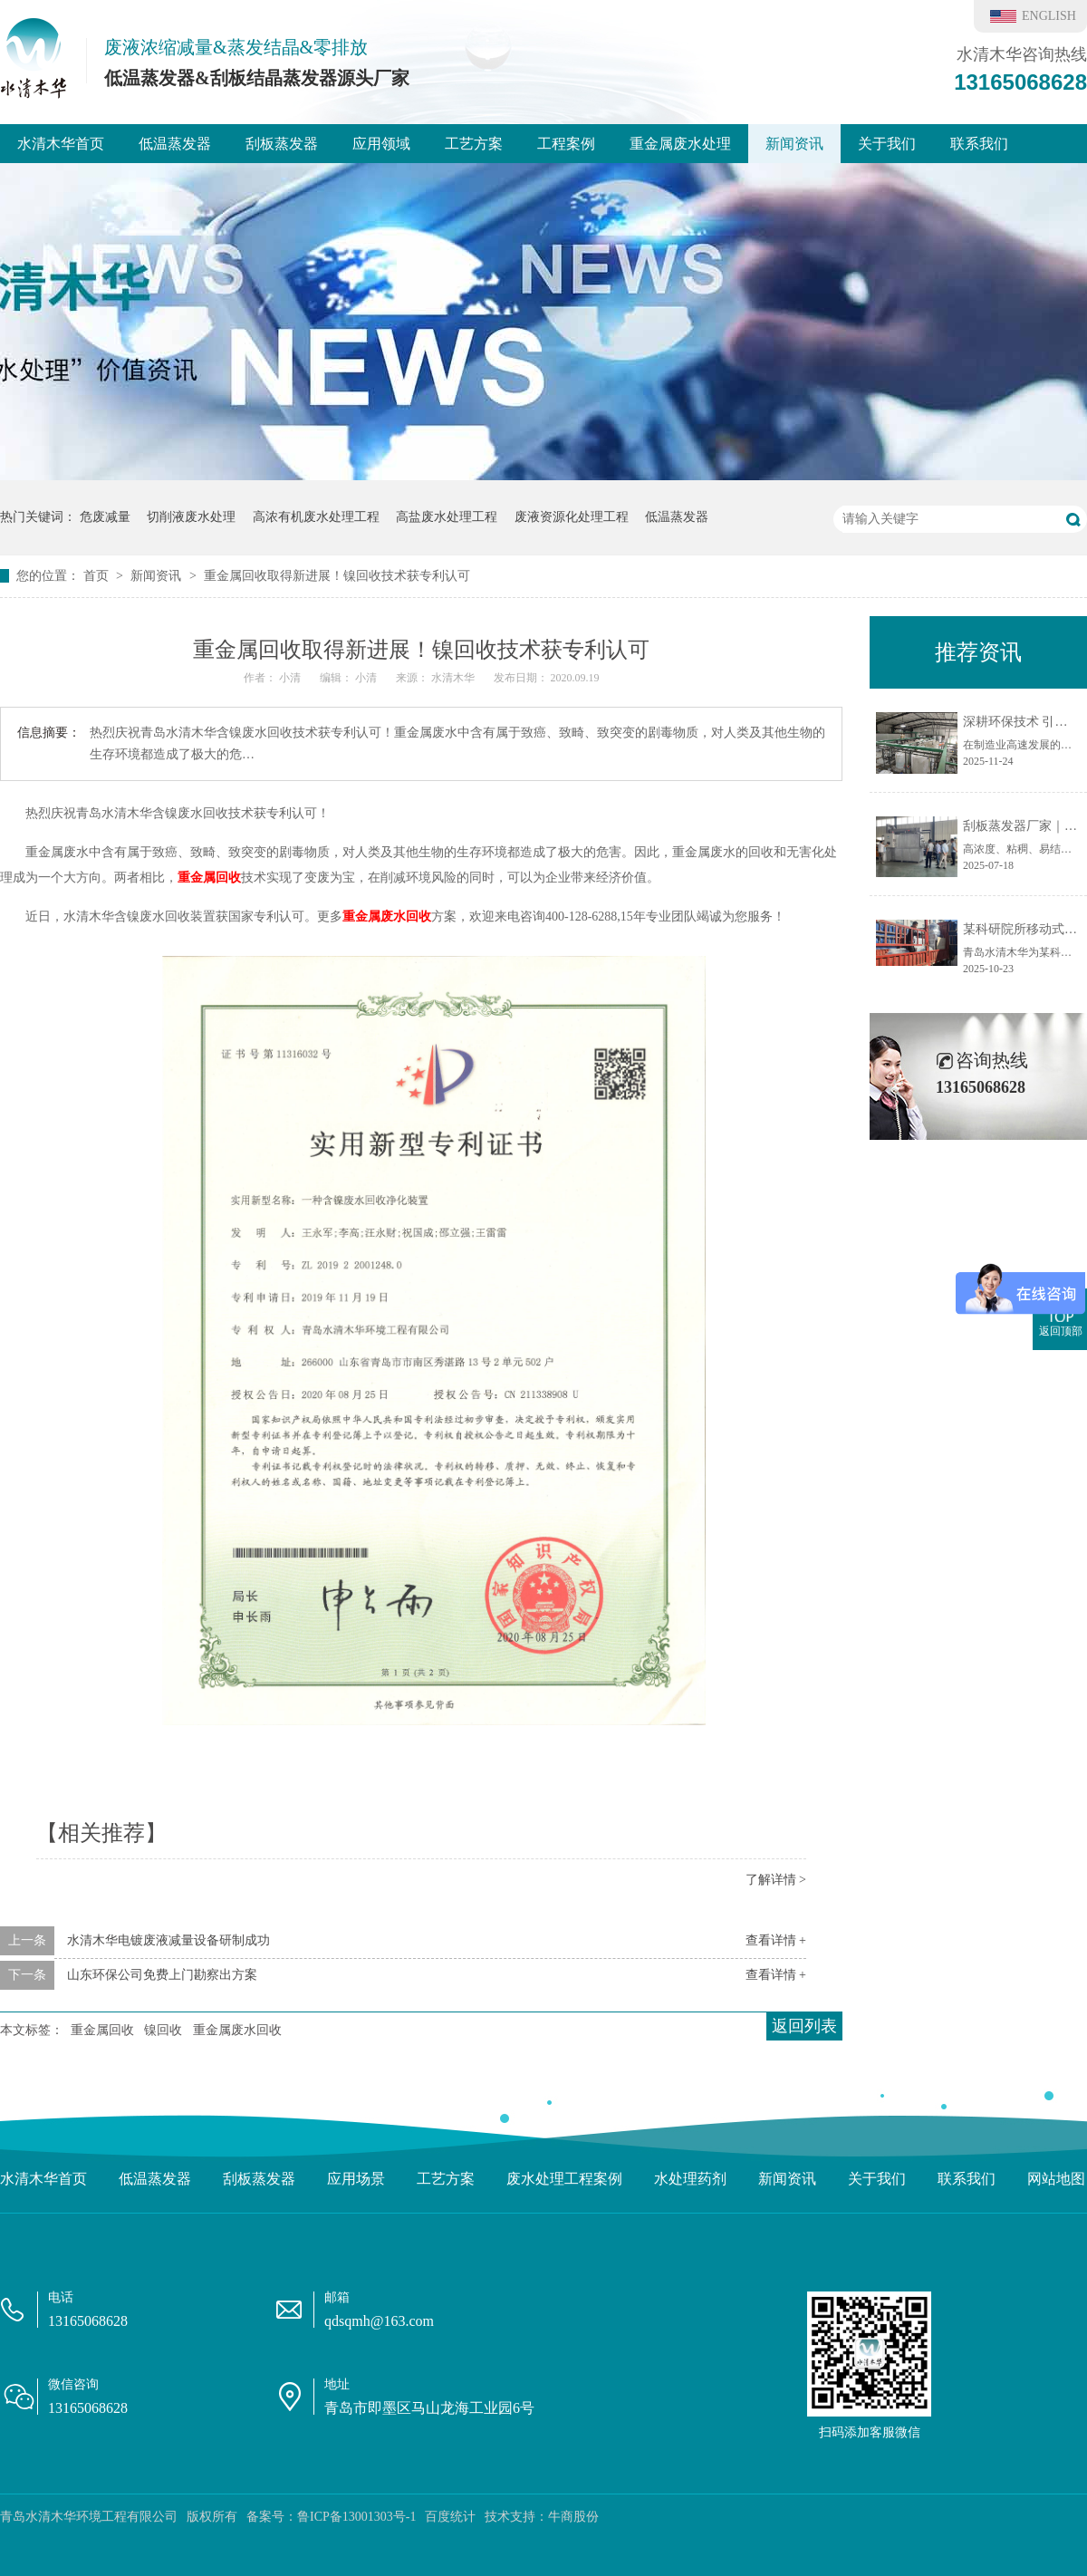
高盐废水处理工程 (446, 517)
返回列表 (804, 2026)
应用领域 (381, 143)
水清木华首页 (60, 143)
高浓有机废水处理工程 (316, 517)
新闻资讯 (794, 143)
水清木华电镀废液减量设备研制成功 (168, 1940)
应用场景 (356, 2178)
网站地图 (1056, 2178)
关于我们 (887, 143)
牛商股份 (573, 2516)
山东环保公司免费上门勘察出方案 (162, 1975)
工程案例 (566, 143)
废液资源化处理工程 (572, 517)
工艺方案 (474, 143)
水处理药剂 (690, 2178)
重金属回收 (209, 877)
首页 (97, 576)
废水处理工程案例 (564, 2178)
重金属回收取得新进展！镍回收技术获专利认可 (337, 576)
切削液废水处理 (191, 517)
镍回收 (163, 2030)
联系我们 (979, 143)
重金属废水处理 (680, 143)
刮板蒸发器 (281, 143)
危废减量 (105, 517)
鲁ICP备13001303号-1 (356, 2516)
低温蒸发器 (175, 143)
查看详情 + (776, 1940)
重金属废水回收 (386, 916)
